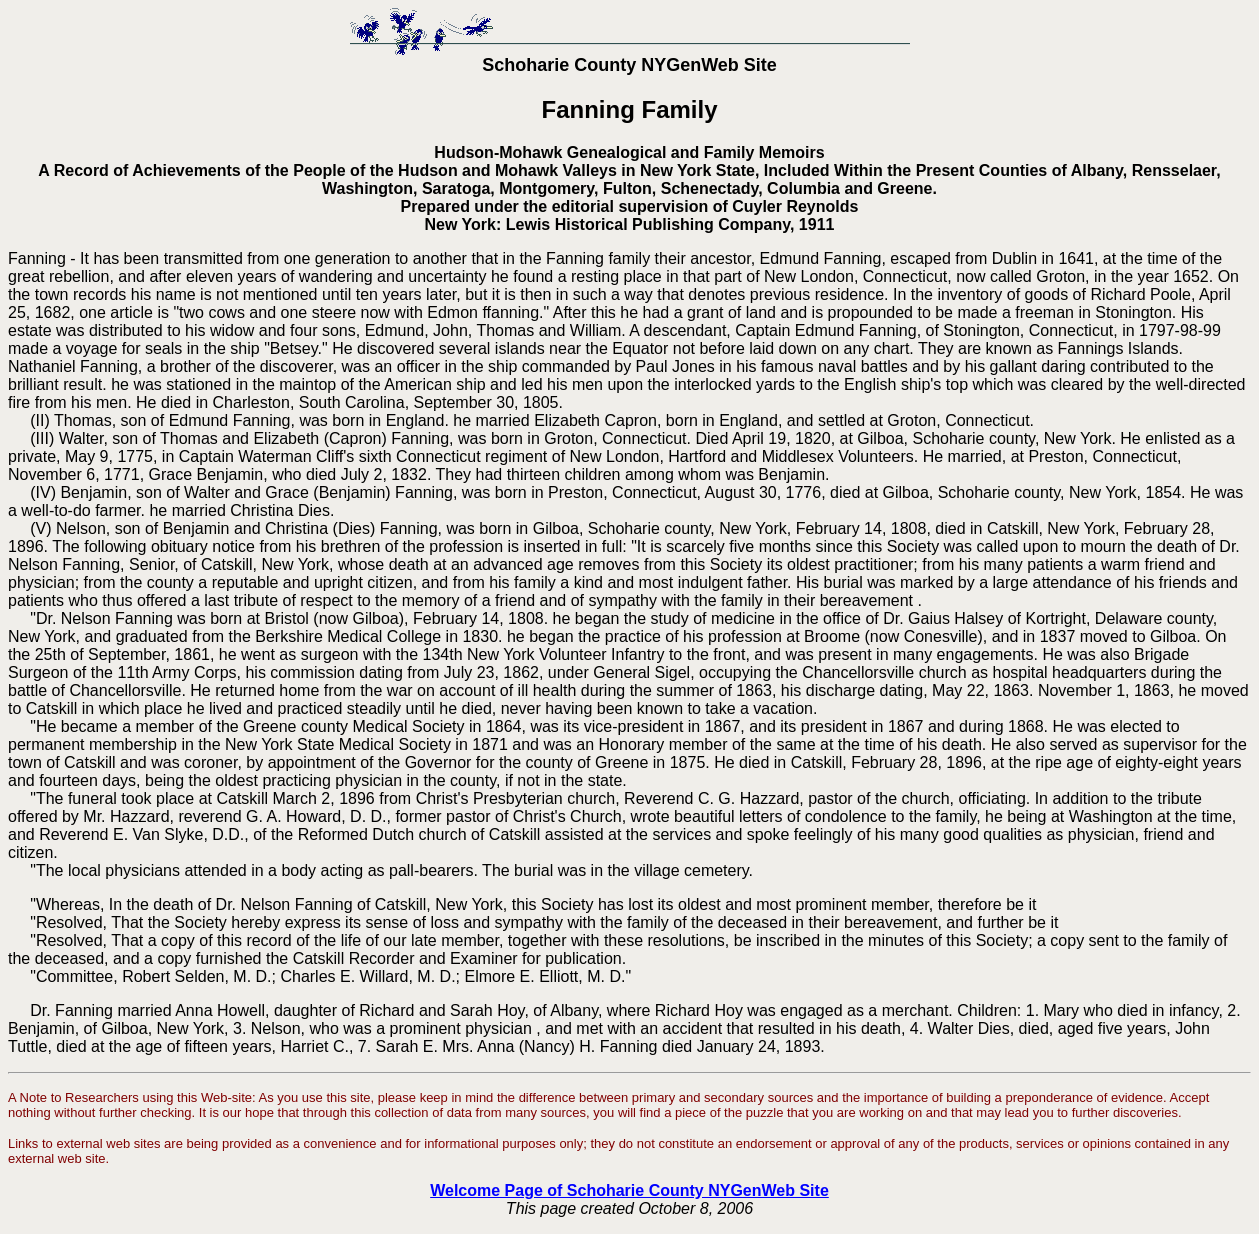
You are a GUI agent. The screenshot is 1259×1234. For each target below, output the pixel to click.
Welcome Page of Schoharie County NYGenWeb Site (629, 1190)
